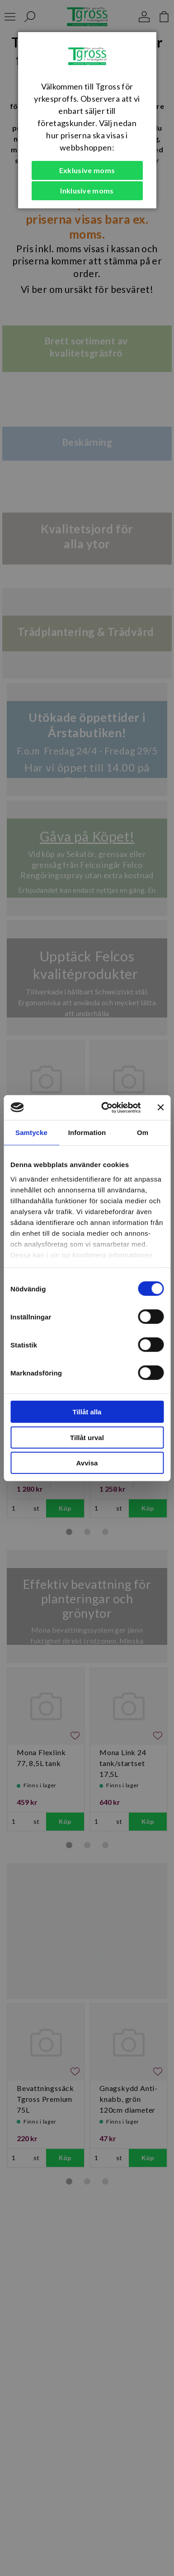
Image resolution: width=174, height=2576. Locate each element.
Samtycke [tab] (31, 1132)
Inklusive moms (86, 190)
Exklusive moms (87, 170)
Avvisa (87, 1463)
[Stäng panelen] (160, 1107)
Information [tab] (87, 1132)
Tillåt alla (87, 1412)
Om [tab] (142, 1132)
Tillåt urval (87, 1437)
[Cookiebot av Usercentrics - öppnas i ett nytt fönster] (105, 1107)
